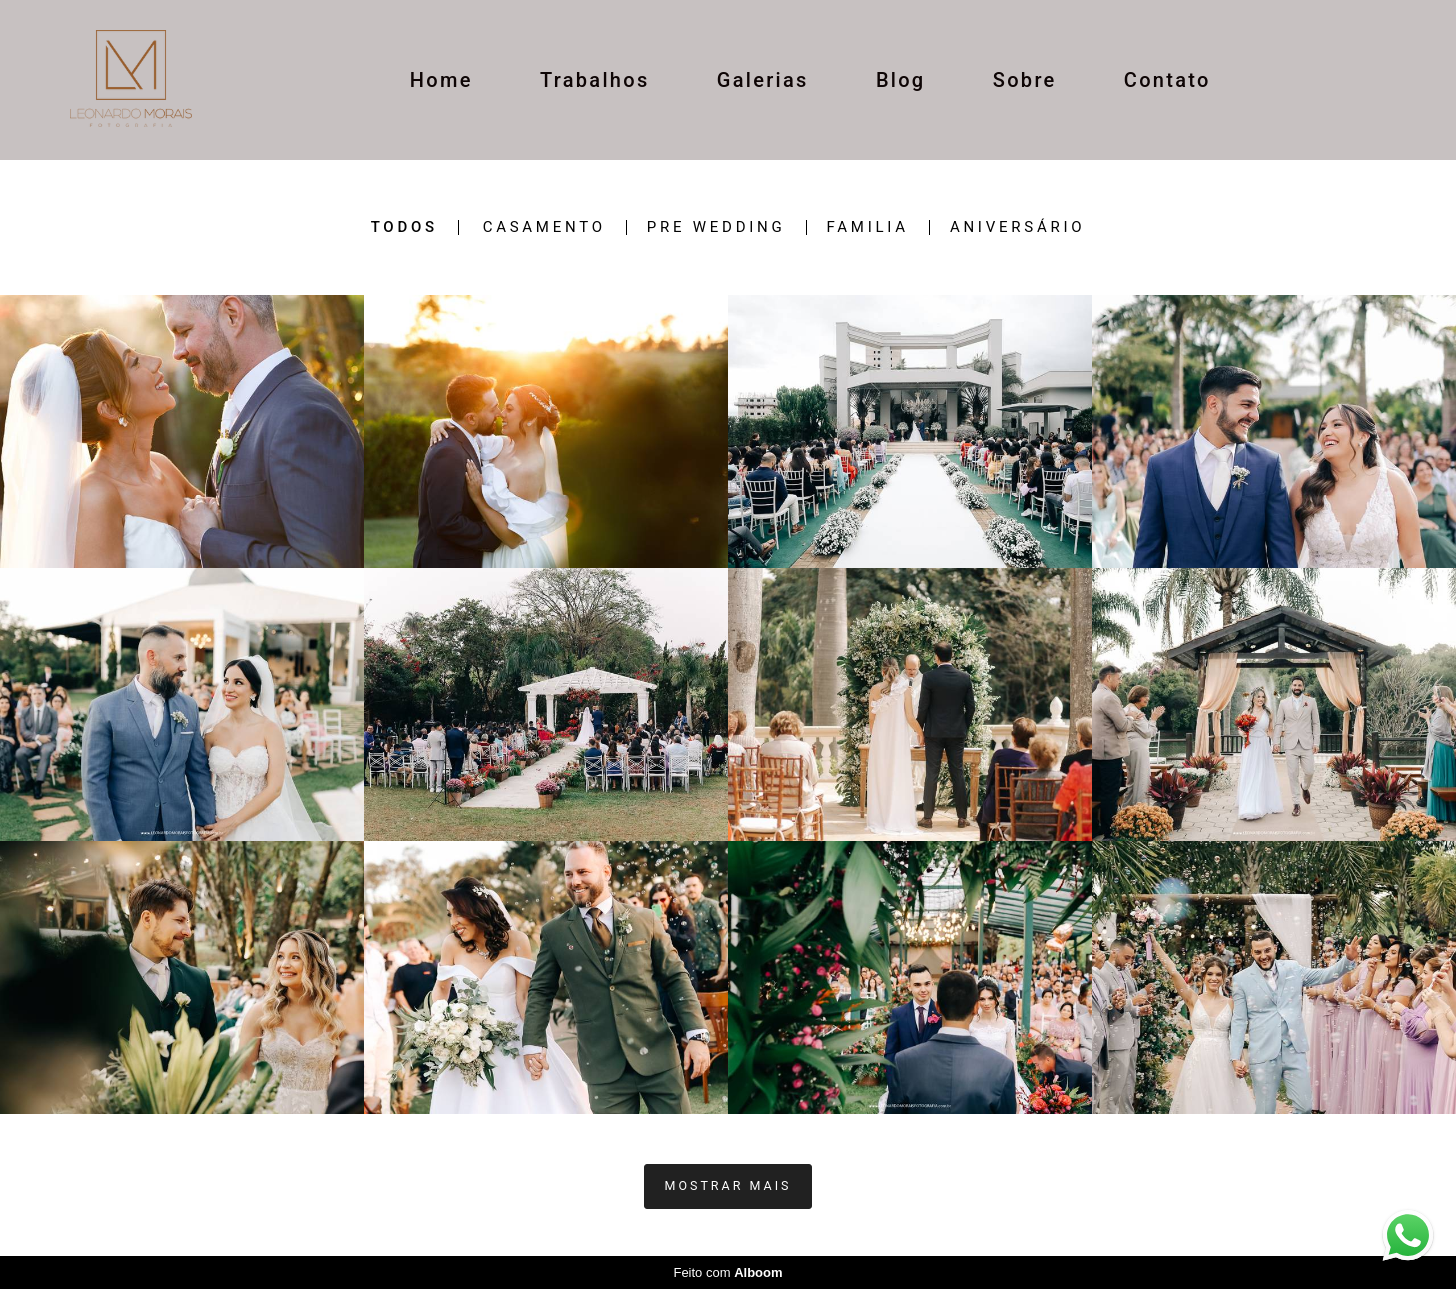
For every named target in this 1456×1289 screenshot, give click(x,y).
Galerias (763, 80)
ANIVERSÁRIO (1017, 227)
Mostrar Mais (728, 1185)
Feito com (727, 1272)
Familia (868, 227)
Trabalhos (595, 80)
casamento (544, 227)
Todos (404, 227)
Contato (1167, 80)
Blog (901, 80)
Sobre (1025, 80)
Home (441, 80)
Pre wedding (716, 227)
